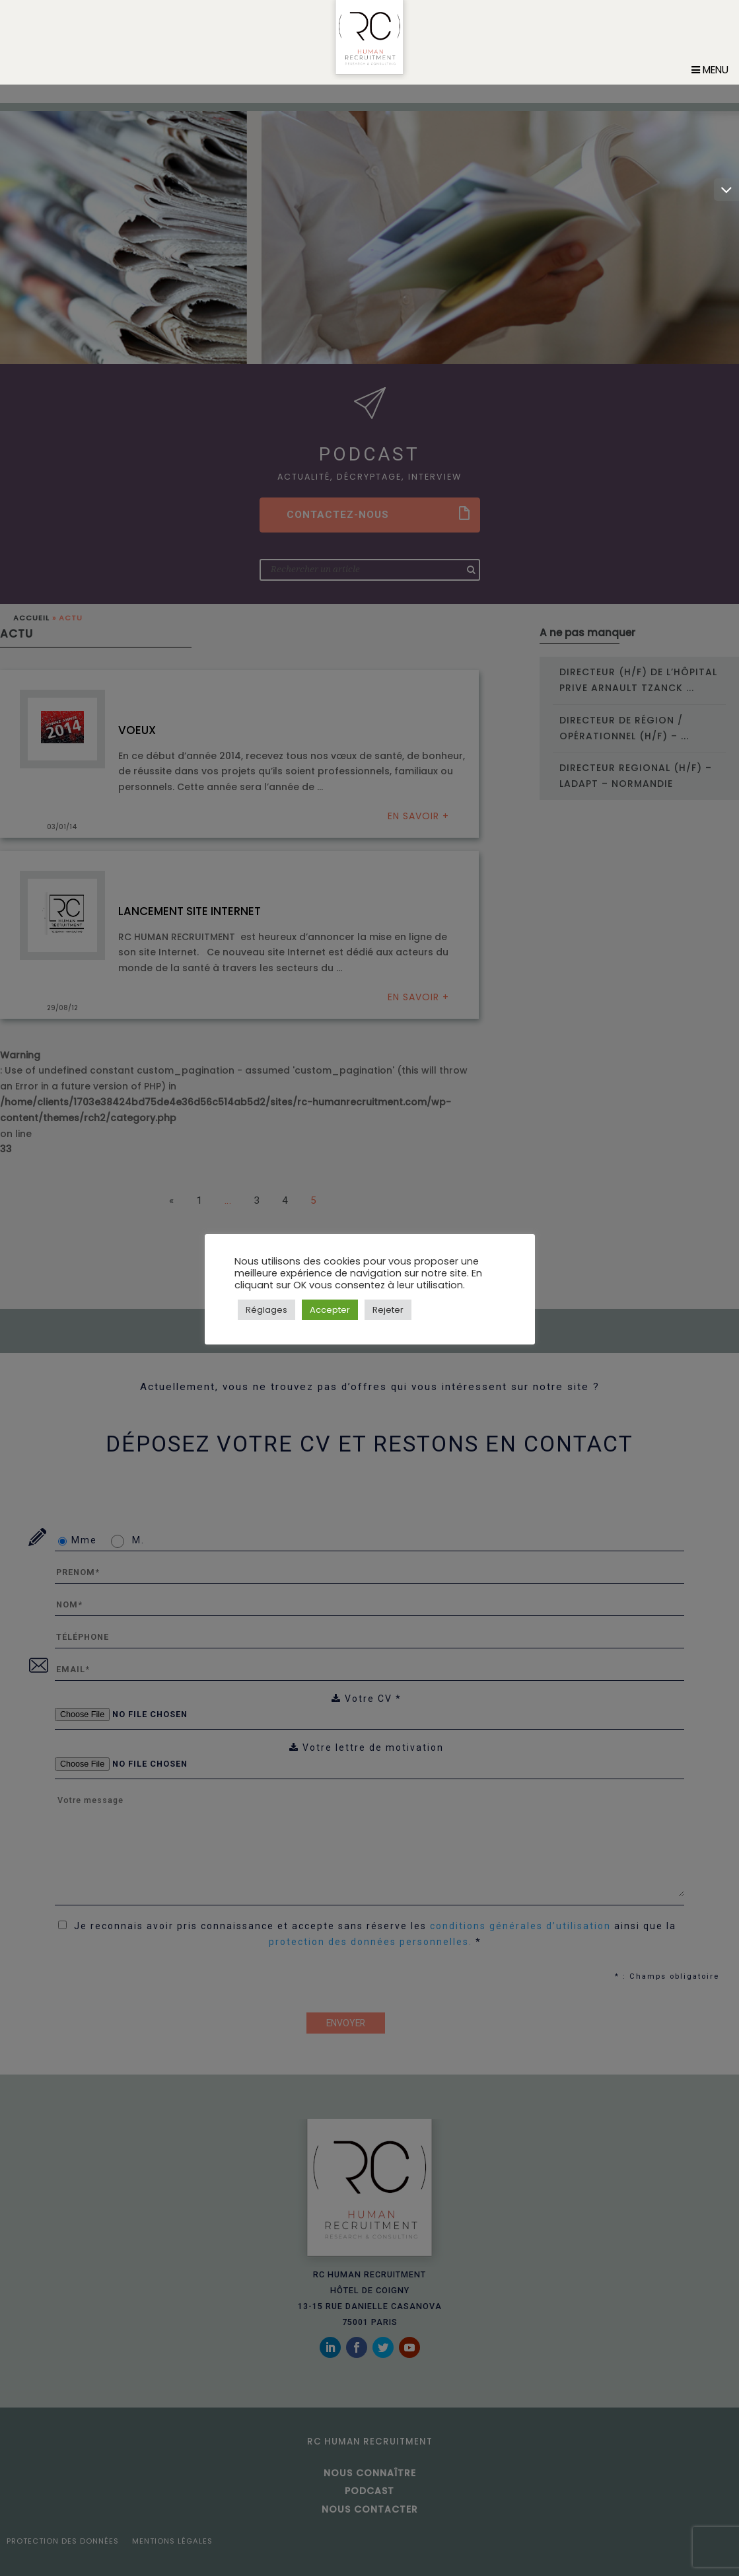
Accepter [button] (330, 1310)
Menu (709, 88)
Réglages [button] (266, 1310)
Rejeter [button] (388, 1310)
